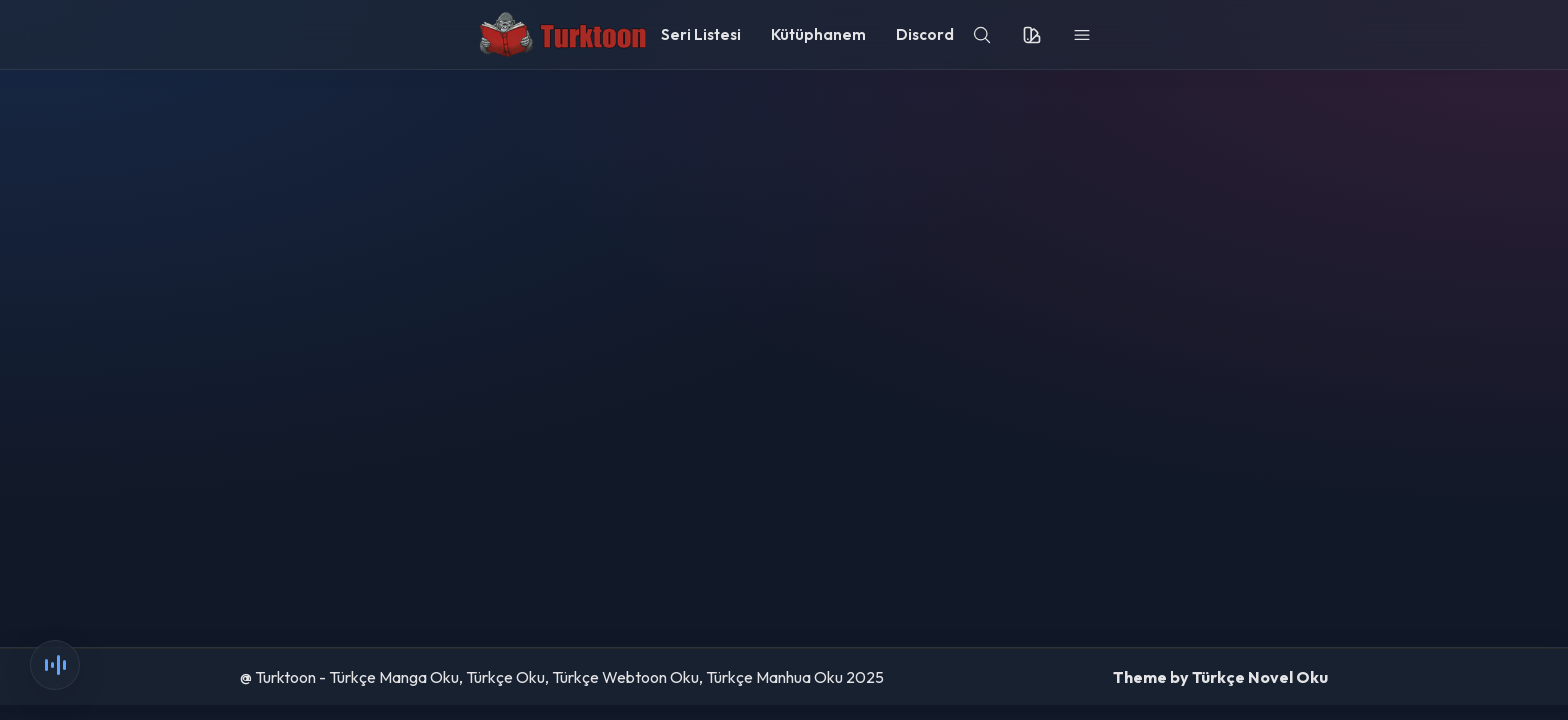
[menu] (1082, 35)
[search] (982, 35)
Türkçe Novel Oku (1260, 677)
